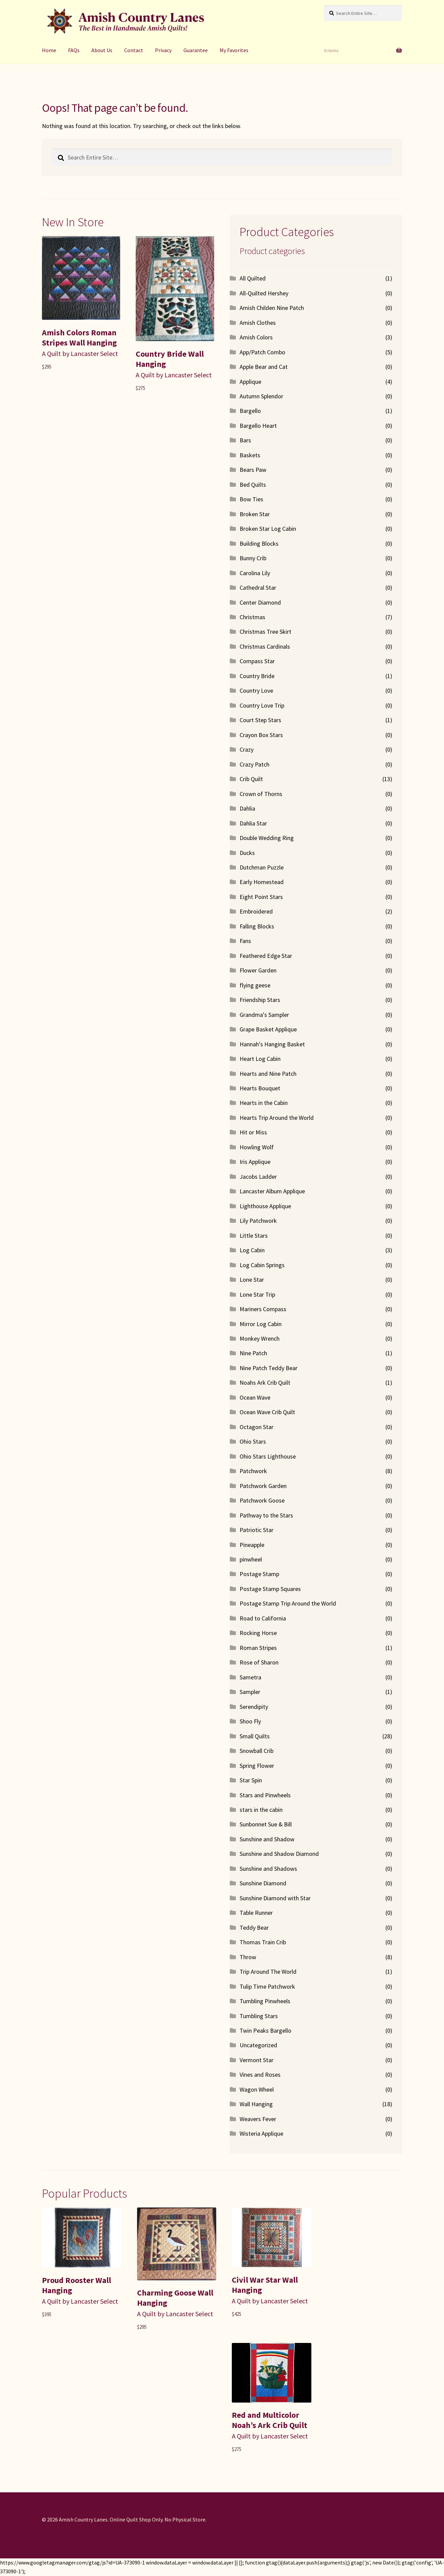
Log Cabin (252, 1250)
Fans (245, 941)
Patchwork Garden (263, 1486)
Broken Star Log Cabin (268, 528)
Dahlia (247, 808)
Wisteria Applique (261, 2133)
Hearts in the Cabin (264, 1103)
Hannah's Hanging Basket (272, 1044)
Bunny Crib (253, 558)
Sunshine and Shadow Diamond (279, 1854)
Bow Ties (251, 499)
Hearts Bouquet (260, 1088)
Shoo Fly (250, 1721)
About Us (101, 50)
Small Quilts (255, 1736)
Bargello (250, 411)
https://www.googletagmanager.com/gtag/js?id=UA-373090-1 (72, 2562)
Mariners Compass (263, 1309)
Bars (245, 440)
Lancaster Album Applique (272, 1191)
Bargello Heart (258, 426)
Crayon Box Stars (261, 735)
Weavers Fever (258, 2119)
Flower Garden (258, 970)
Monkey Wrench (260, 1338)
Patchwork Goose (262, 1500)
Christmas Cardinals (265, 646)
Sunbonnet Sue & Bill (266, 1824)
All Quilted (253, 278)
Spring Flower (257, 1765)
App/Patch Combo (262, 352)
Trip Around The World (268, 1971)
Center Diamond (260, 602)
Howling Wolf (257, 1147)
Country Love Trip (262, 705)
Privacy (163, 50)
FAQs (74, 50)
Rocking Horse (258, 1633)
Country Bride (257, 676)
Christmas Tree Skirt (265, 631)
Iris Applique (255, 1162)
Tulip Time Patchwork (267, 1986)
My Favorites (234, 50)
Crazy (246, 749)
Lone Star (252, 1279)
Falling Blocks (257, 926)
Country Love (256, 690)
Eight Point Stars (261, 897)
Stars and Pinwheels (265, 1795)
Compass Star (257, 661)
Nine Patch (253, 1353)
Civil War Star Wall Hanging (265, 2285)
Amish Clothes (258, 323)
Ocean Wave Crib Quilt (267, 1412)
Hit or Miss (253, 1132)
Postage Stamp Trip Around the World (288, 1603)
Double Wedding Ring (267, 838)
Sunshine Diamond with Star (275, 1898)
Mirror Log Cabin (261, 1324)
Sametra (250, 1677)
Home (49, 50)
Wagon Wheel (257, 2089)
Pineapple (252, 1545)
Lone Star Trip (257, 1294)
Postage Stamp (259, 1574)
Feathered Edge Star (266, 956)
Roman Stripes (258, 1648)
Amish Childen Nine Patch (272, 308)
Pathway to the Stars (266, 1515)
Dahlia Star (253, 823)
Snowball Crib (256, 1751)
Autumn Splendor (261, 396)
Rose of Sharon (259, 1662)
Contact (133, 50)
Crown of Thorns (261, 794)
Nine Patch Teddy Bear (268, 1368)
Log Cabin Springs (262, 1265)
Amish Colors (256, 337)
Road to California (263, 1618)
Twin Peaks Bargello (265, 2030)
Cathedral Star (258, 587)
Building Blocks (259, 543)
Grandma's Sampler (264, 1015)
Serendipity (254, 1707)
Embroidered (256, 911)
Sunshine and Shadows (268, 1868)
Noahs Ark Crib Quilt (265, 1382)
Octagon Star (256, 1427)
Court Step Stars (260, 720)
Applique (250, 381)
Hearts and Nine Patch (268, 1073)
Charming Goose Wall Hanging (175, 2297)
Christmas (252, 617)
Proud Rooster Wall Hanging (76, 2285)
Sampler (250, 1692)
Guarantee (195, 50)
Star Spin (251, 1780)
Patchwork (253, 1471)
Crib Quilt (251, 779)
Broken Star (255, 514)
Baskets (250, 455)
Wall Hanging (256, 2104)
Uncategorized (258, 2045)
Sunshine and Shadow (267, 1839)
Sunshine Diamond (263, 1883)
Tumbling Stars (259, 2016)
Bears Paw (253, 470)
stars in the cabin (261, 1810)
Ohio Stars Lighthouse (268, 1456)
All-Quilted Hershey (264, 293)
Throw (248, 1957)
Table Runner (256, 1913)
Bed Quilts (253, 484)
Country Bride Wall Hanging (170, 359)
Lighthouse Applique (265, 1206)
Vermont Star (256, 2060)
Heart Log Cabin (260, 1059)
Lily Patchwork (258, 1220)
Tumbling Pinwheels (265, 2001)
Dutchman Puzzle (262, 867)
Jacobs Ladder (258, 1176)
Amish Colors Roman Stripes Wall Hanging (79, 337)
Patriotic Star (256, 1530)
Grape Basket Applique (268, 1029)
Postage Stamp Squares (270, 1589)
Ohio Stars (253, 1441)
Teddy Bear (254, 1927)
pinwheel (251, 1559)
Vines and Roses (260, 2074)
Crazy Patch (254, 764)
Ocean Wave (255, 1397)
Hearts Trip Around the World (277, 1118)
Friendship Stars (260, 1000)
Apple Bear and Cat (264, 367)
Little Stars (254, 1235)
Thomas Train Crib (263, 1942)
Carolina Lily (255, 573)
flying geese (255, 985)
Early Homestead (262, 882)
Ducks (247, 853)
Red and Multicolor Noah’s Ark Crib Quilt (269, 2420)
